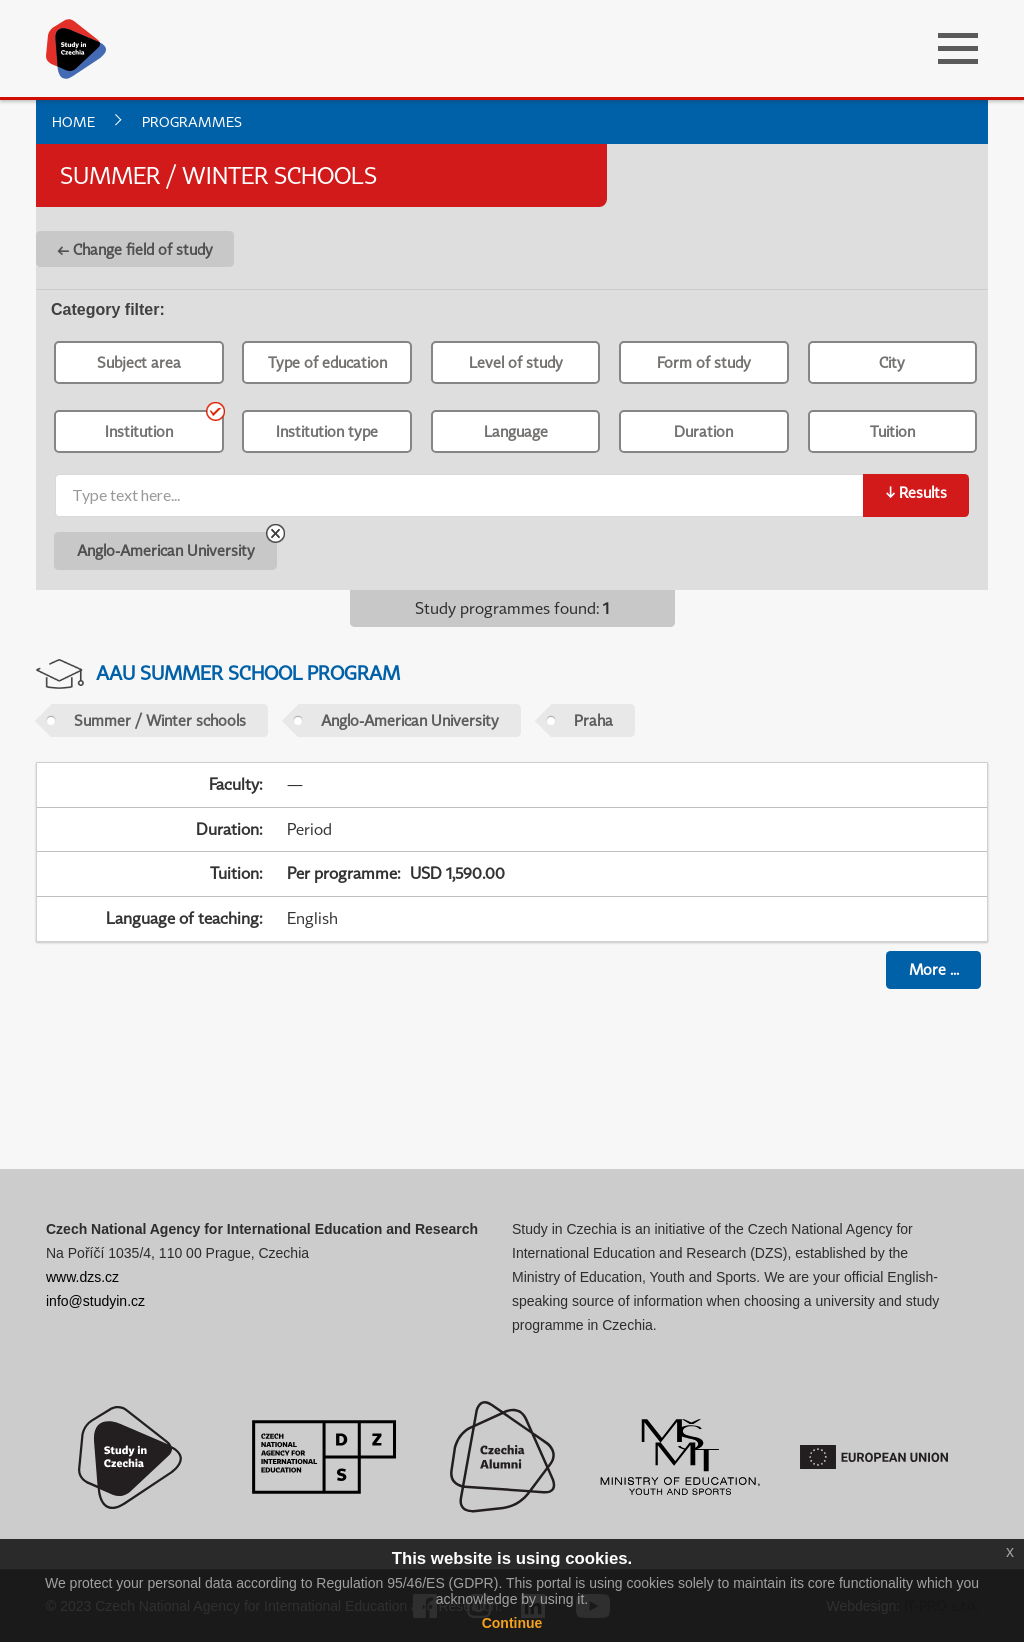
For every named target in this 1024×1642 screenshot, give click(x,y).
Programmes (192, 121)
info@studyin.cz (95, 1301)
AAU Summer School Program (248, 672)
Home (73, 121)
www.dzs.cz (82, 1277)
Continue (512, 1623)
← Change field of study (135, 249)
